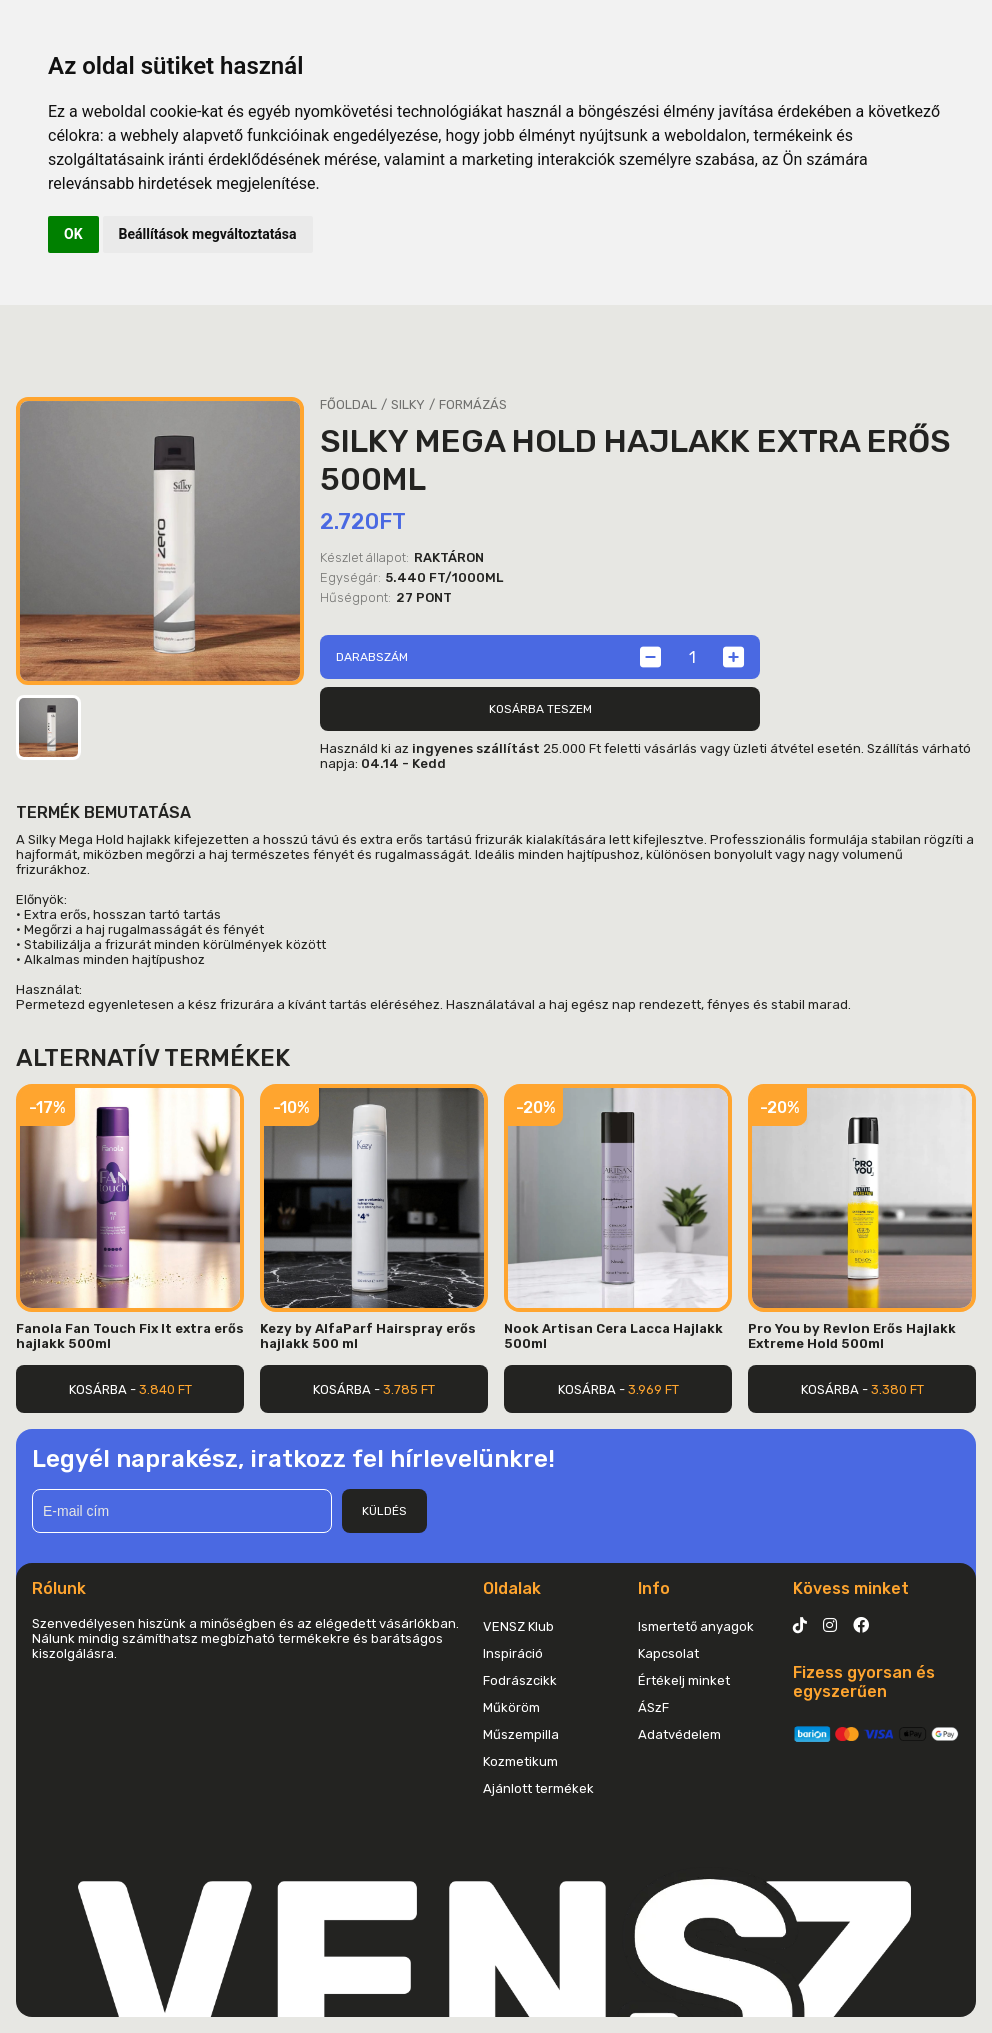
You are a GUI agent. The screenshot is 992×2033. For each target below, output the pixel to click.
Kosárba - (130, 1389)
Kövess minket (851, 1588)
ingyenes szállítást (476, 748)
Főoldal (348, 404)
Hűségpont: (355, 597)
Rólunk (59, 1588)
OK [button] (73, 234)
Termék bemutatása (103, 812)
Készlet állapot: (364, 557)
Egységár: (350, 577)
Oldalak (512, 1588)
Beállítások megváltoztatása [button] (208, 234)
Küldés (384, 1511)
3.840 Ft (165, 1389)
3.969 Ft (653, 1389)
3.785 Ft (409, 1389)
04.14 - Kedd (403, 763)
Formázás (473, 404)
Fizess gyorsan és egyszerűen (864, 1682)
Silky (408, 404)
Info (654, 1588)
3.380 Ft (897, 1389)
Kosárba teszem (540, 709)
